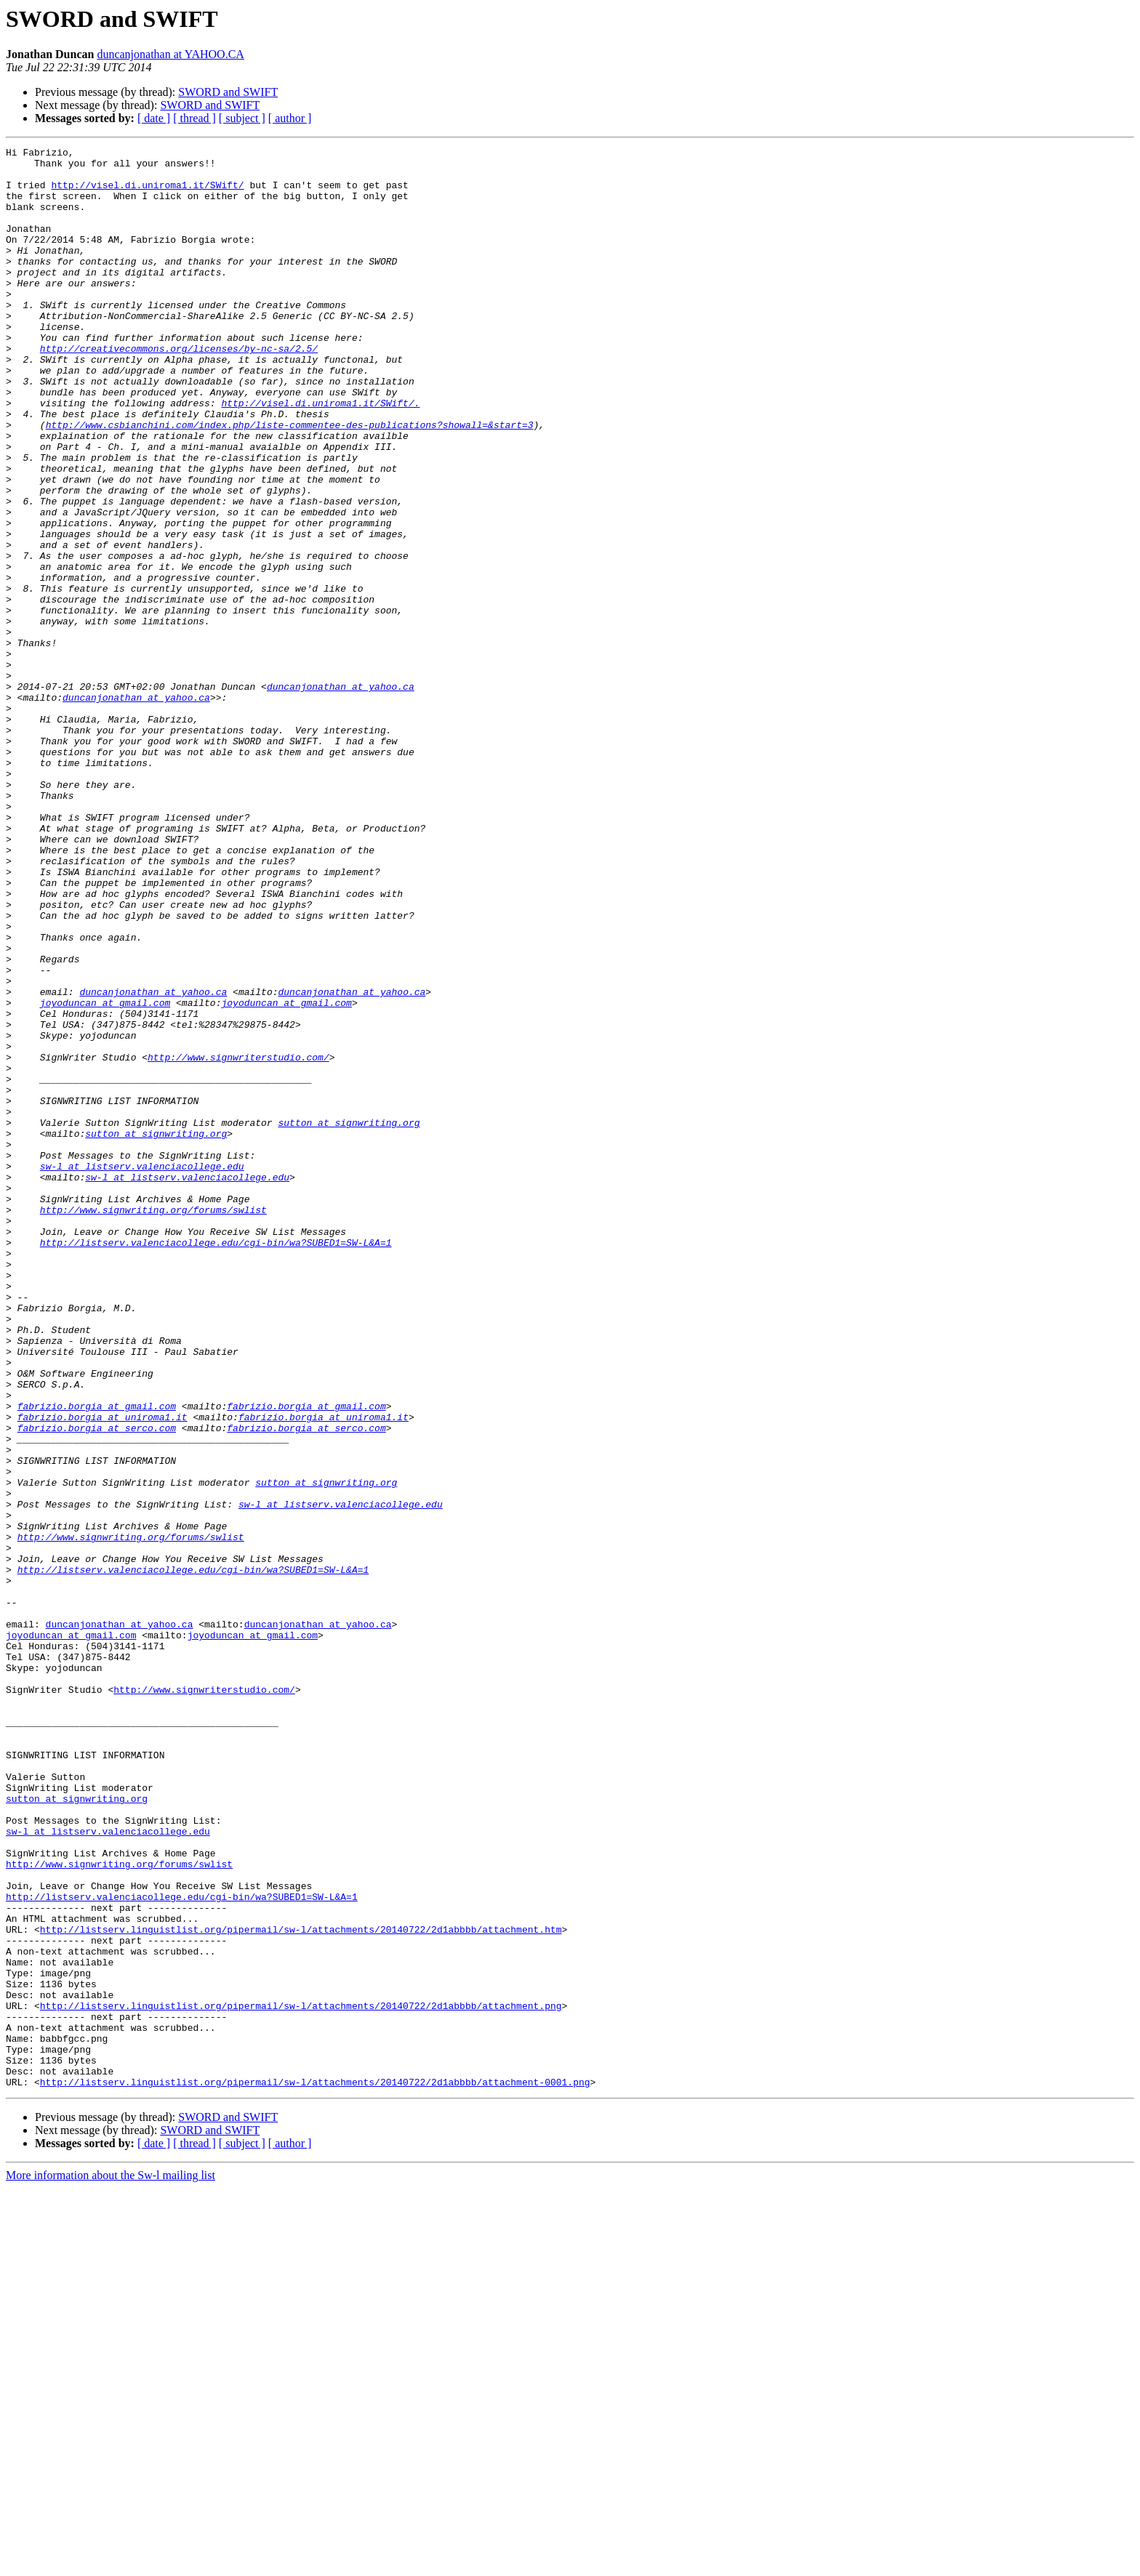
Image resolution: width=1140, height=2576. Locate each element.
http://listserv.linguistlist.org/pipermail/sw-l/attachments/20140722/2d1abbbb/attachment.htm (301, 2286)
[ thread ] (194, 118)
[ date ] (153, 118)
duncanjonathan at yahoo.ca (340, 795)
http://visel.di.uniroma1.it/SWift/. (320, 455)
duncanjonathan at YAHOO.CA (170, 54)
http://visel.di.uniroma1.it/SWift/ (147, 193)
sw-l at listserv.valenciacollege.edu (142, 1370)
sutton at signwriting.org (349, 1318)
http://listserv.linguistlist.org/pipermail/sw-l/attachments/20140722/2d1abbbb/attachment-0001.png (315, 2469)
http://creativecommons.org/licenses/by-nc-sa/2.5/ (179, 389)
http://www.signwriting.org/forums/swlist (153, 1423)
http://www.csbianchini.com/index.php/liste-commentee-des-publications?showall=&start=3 (290, 481)
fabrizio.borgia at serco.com (96, 1684)
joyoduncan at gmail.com (105, 1174)
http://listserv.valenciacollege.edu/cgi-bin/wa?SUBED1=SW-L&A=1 (216, 1462)
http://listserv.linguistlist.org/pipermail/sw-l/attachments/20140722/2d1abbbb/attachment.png (301, 2378)
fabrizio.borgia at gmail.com (96, 1658)
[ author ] (290, 118)
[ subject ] (242, 118)
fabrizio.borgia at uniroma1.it (102, 1671)
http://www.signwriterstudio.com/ (238, 1240)
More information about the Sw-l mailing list (110, 2563)
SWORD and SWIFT (228, 92)
